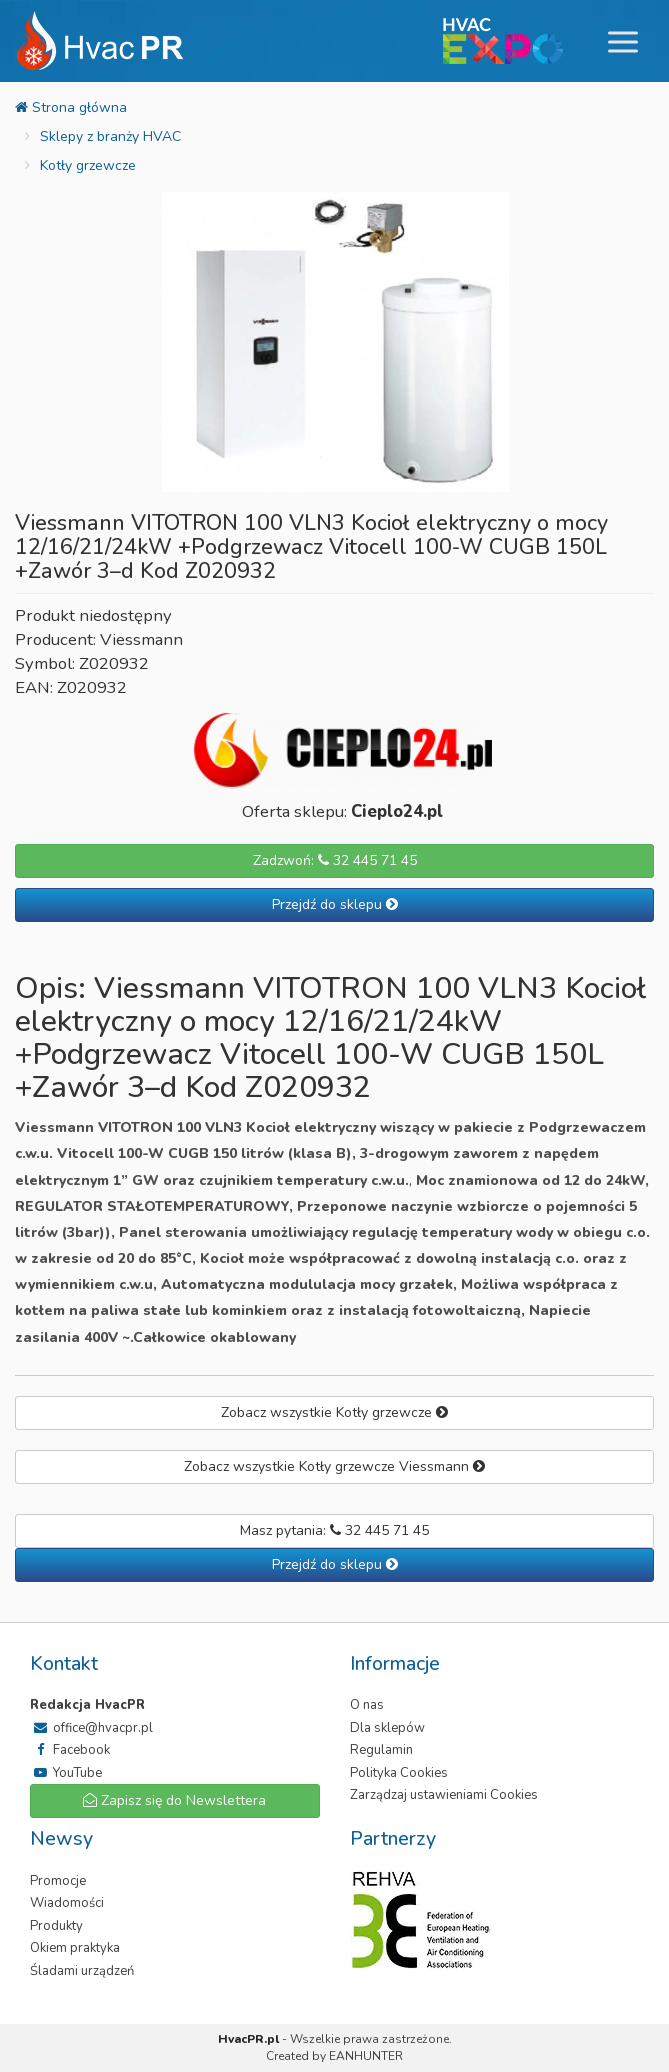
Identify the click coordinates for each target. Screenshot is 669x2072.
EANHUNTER (366, 2056)
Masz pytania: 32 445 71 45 (334, 1530)
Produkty (56, 1926)
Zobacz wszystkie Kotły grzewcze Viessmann (334, 1466)
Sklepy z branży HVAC (110, 136)
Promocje (58, 1881)
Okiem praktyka (75, 1948)
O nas (367, 1705)
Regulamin (381, 1750)
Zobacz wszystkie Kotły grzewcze (334, 1412)
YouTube (66, 1773)
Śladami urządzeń (82, 1971)
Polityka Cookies (399, 1773)
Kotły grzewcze (88, 165)
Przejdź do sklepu (335, 904)
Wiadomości (67, 1903)
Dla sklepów (387, 1728)
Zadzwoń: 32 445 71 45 (335, 860)
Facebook (70, 1750)
